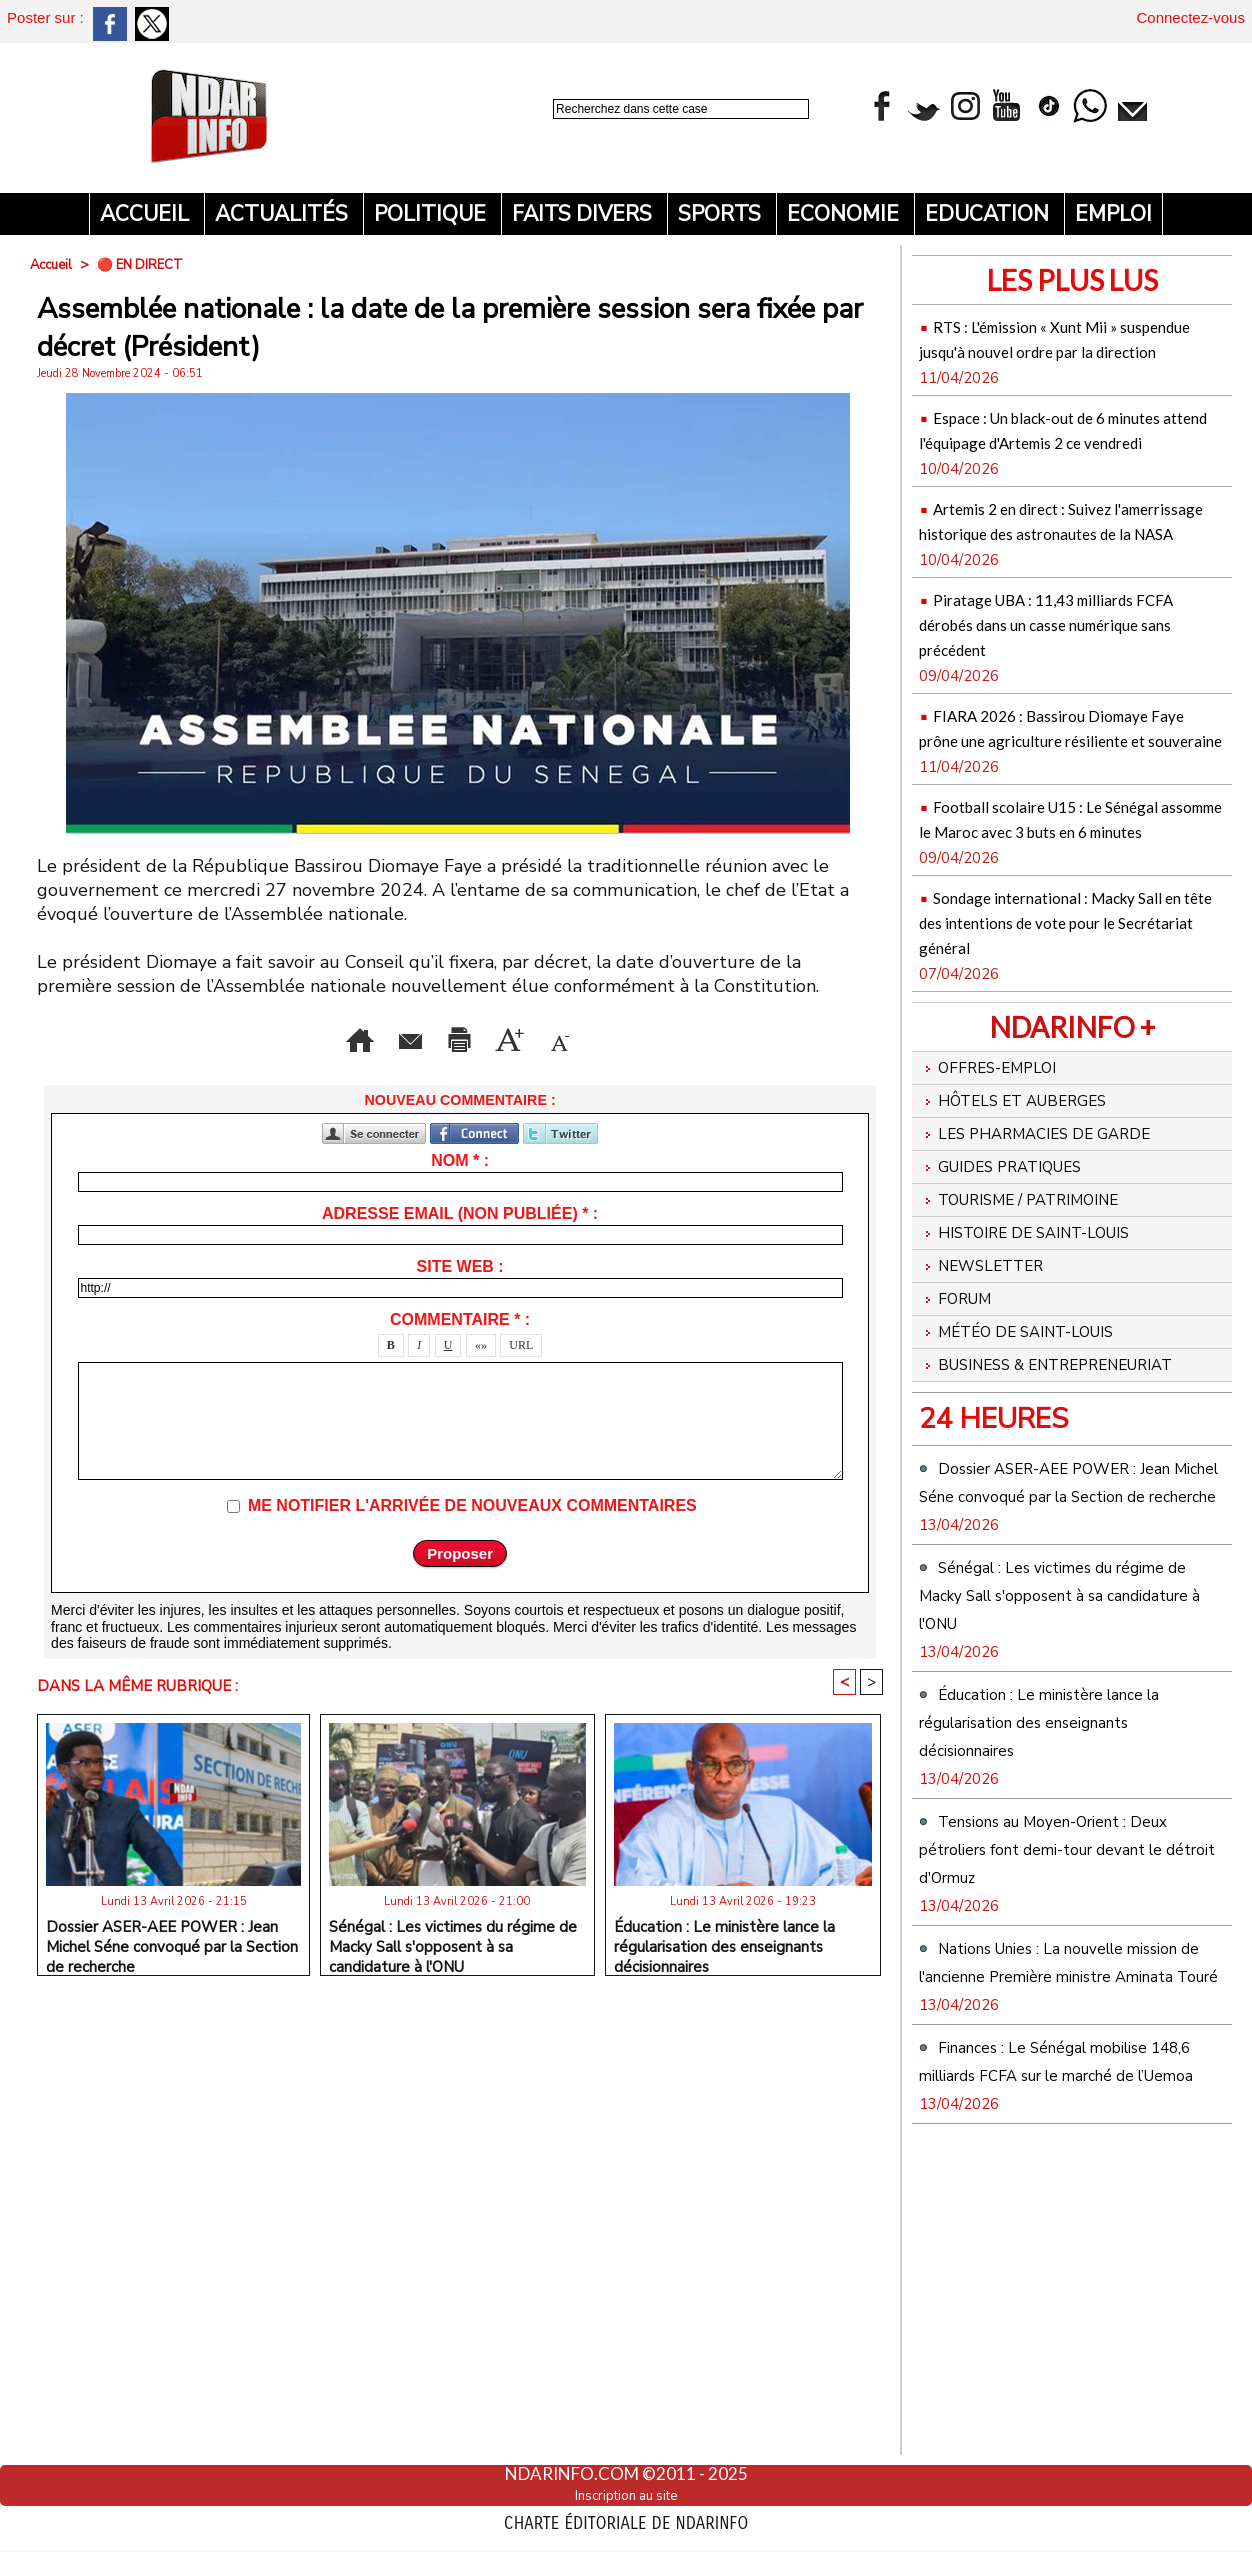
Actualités (284, 214)
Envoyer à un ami (255, 1035)
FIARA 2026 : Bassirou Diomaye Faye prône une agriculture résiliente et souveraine (1071, 813)
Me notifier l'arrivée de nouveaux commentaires (472, 1532)
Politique (432, 214)
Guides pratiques (1017, 1313)
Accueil (147, 214)
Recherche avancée (606, 130)
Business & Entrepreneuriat (1007, 1559)
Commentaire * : (460, 1346)
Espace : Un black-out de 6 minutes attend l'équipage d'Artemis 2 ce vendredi (1047, 465)
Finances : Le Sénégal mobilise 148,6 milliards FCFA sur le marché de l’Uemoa (1061, 2367)
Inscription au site (626, 2495)
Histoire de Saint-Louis (1045, 1391)
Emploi (1113, 214)
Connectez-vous (1191, 17)
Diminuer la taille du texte (460, 1065)
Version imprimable (460, 1035)
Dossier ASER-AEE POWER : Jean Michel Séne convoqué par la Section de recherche (172, 1971)
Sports (722, 214)
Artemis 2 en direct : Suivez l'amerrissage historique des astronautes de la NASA (1052, 581)
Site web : (460, 1293)
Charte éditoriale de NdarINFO (626, 2519)
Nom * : (460, 1187)
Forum (962, 1469)
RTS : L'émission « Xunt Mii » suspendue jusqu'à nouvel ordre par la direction (1065, 349)
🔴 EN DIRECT (148, 264)
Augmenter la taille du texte (715, 1035)
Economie (845, 214)
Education (989, 214)
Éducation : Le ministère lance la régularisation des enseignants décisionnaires (724, 1971)
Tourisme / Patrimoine (1040, 1352)
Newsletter (992, 1430)
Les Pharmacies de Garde (1055, 1274)
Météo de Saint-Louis (1035, 1508)
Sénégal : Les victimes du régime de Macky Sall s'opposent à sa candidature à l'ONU (453, 1971)
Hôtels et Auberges (1030, 1235)
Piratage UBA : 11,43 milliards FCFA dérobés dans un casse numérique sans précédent (1063, 697)
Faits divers (584, 214)
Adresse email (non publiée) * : (460, 1240)
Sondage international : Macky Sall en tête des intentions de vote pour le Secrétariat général (1069, 1045)
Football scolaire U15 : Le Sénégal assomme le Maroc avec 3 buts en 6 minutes (1068, 929)
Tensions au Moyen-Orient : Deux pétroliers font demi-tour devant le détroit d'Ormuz (1068, 2113)
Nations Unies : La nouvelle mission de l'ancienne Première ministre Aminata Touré (1065, 2240)
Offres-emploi (999, 1196)
